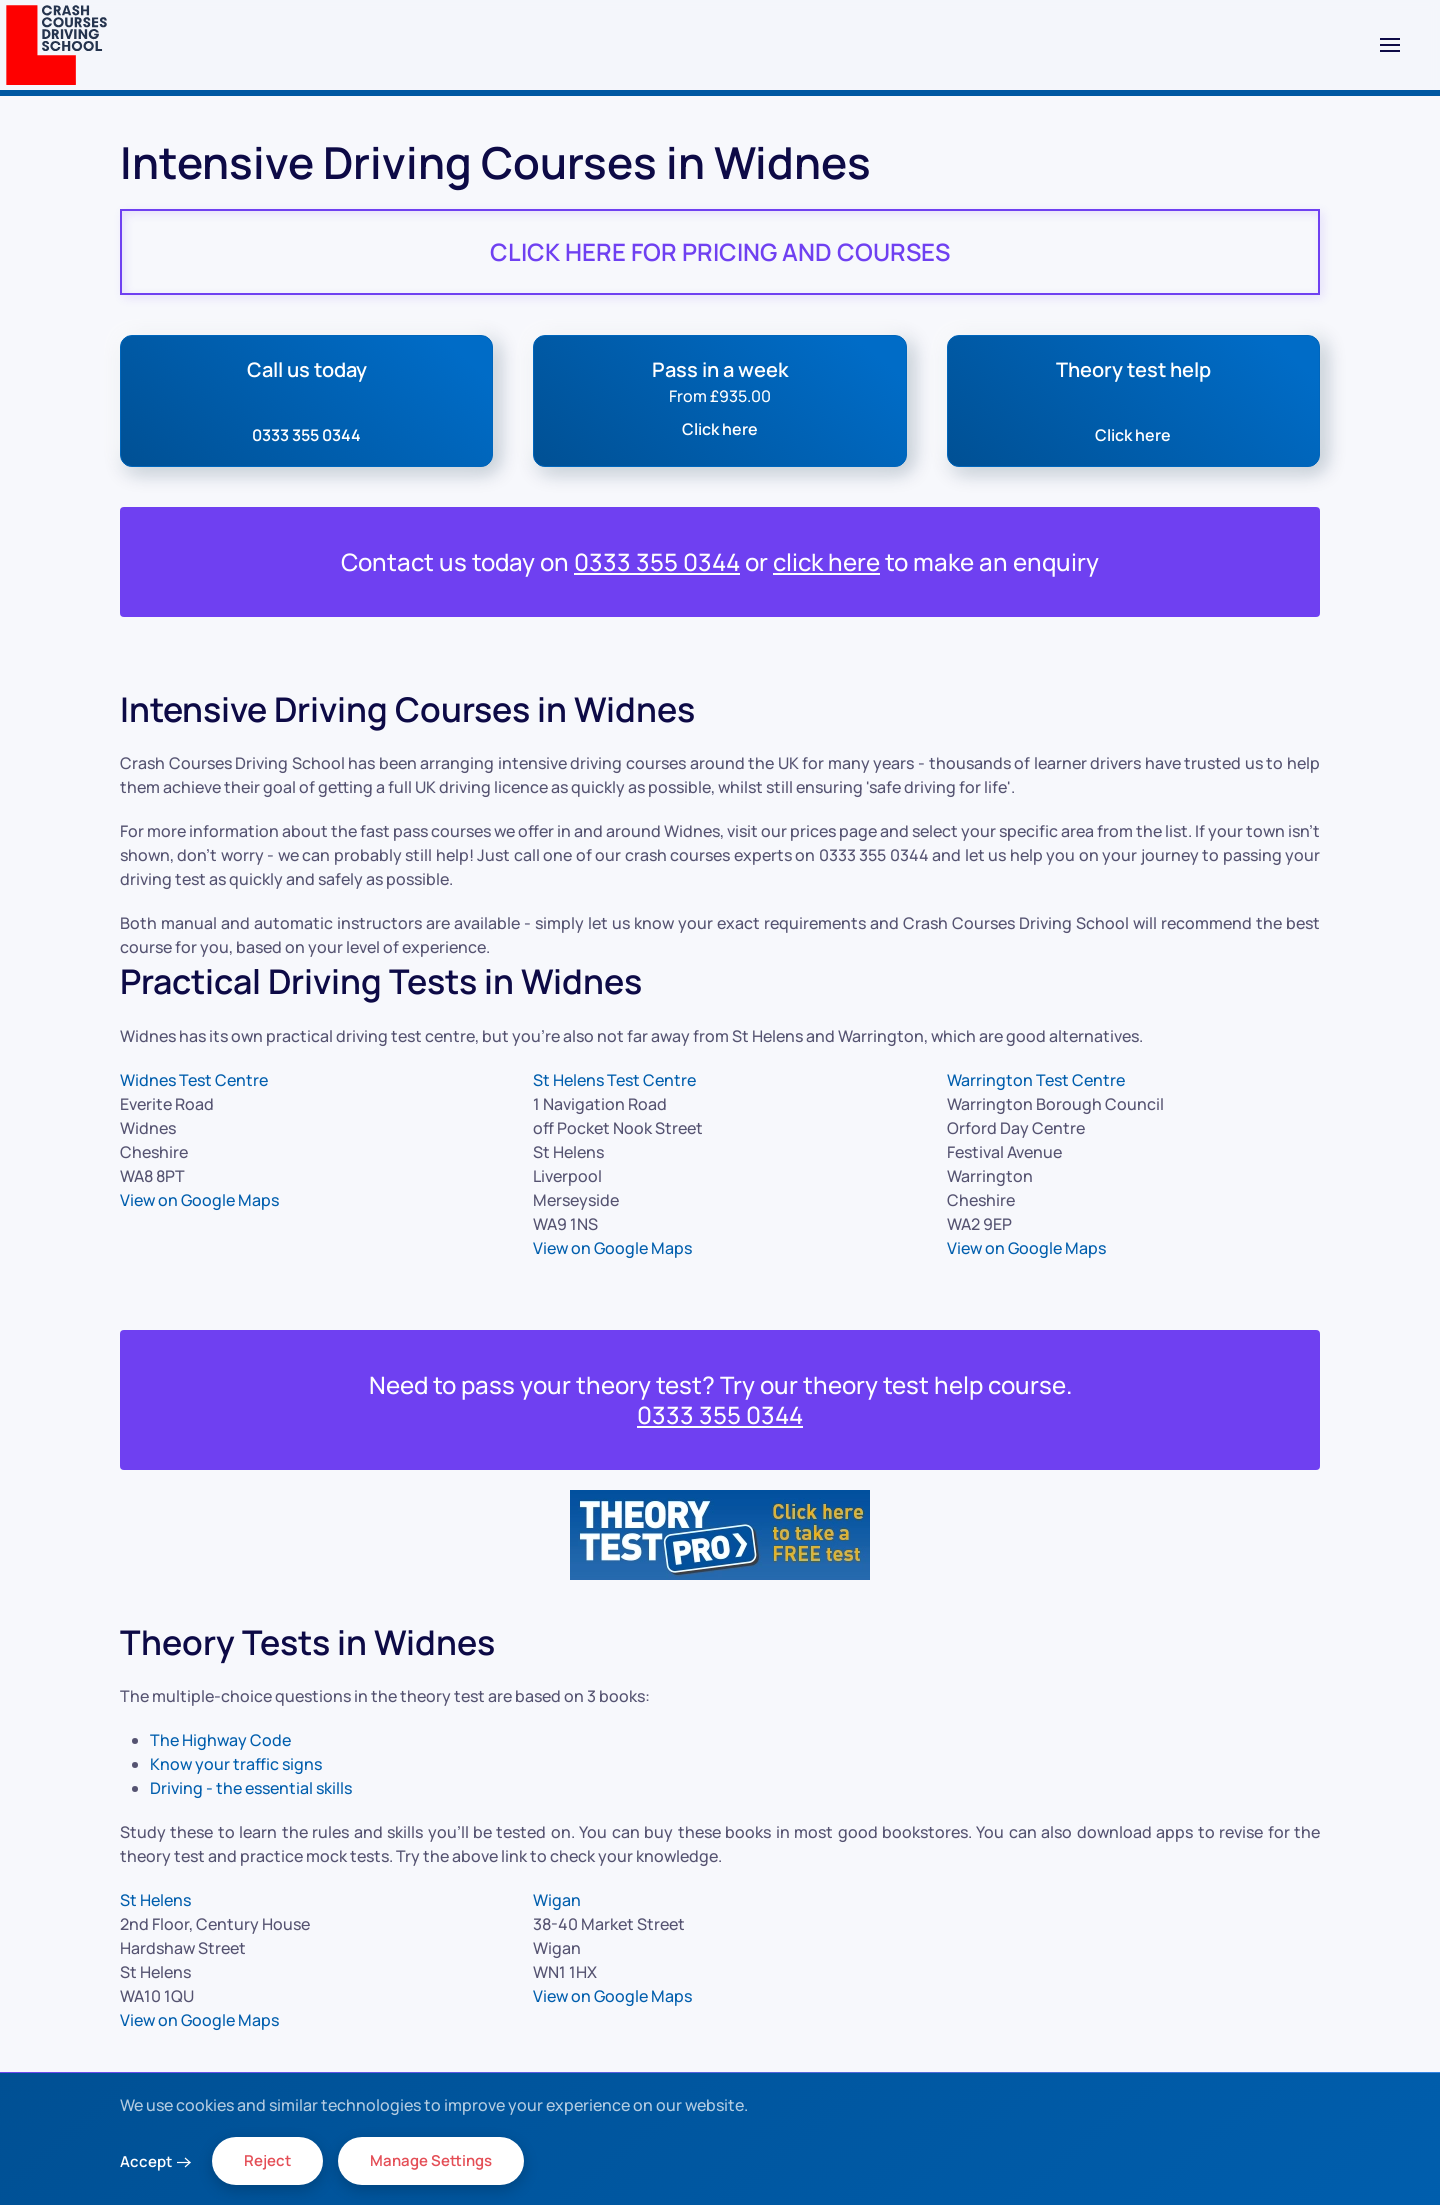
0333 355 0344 (657, 561)
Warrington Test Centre (1036, 1080)
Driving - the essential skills (251, 1788)
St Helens (155, 1900)
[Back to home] (56, 45)
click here (826, 561)
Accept (146, 2161)
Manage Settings (431, 2160)
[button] (1390, 45)
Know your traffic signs (236, 1764)
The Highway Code (220, 1740)
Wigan (557, 1900)
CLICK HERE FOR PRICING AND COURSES (720, 251)
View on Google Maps (199, 1200)
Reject (267, 2160)
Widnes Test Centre (194, 1080)
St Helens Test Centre (614, 1080)
